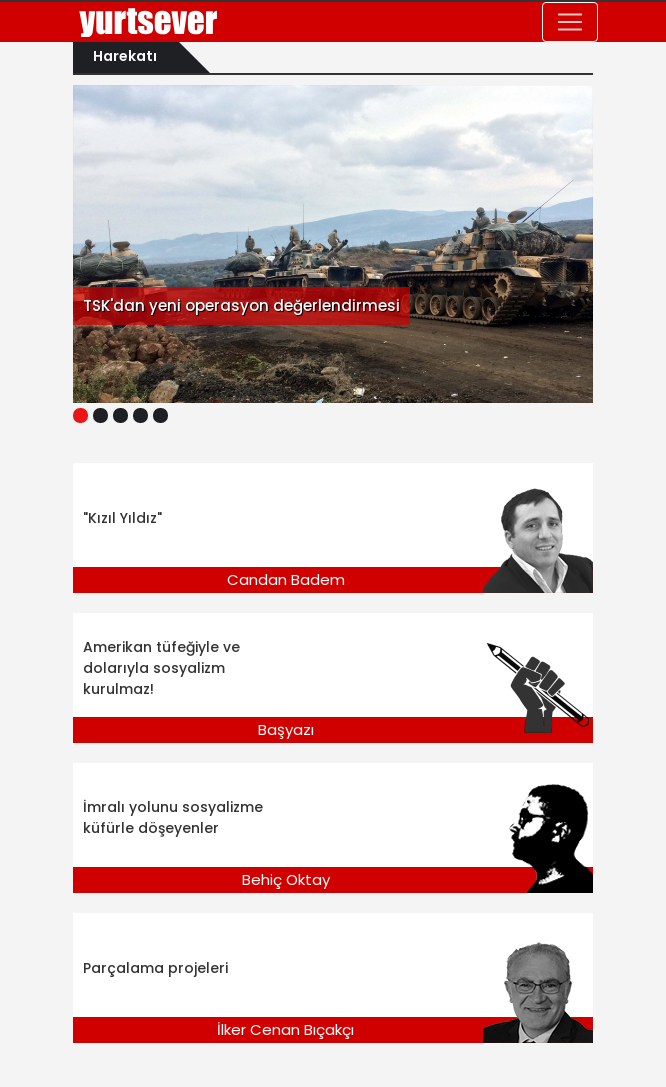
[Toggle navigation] (570, 22)
